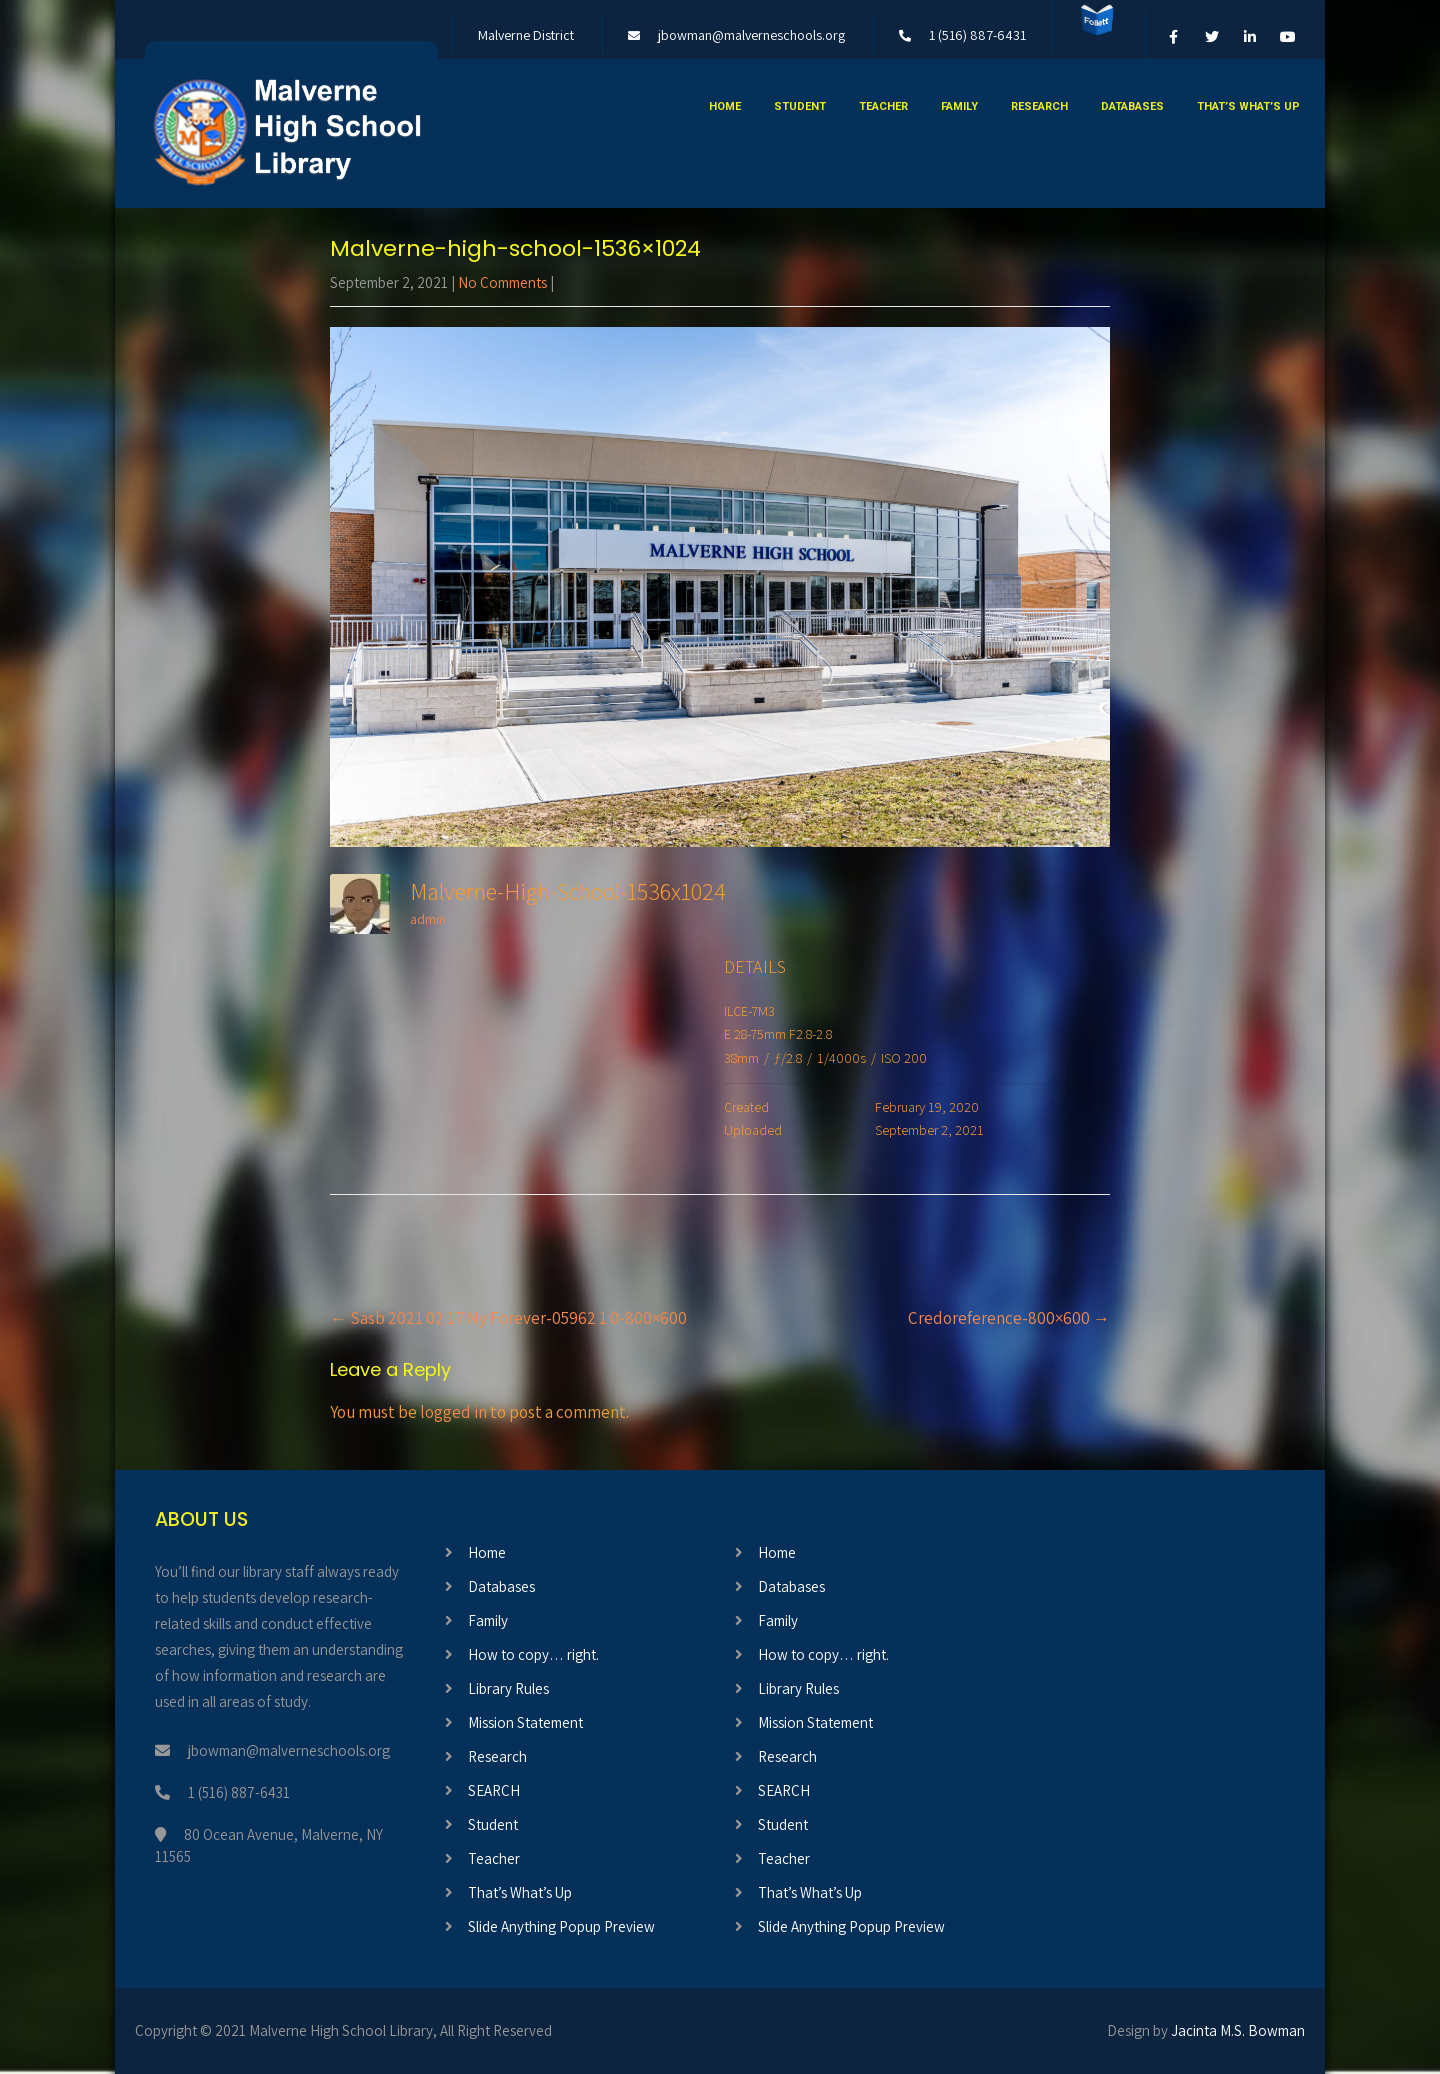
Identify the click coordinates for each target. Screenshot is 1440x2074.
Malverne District (526, 35)
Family (959, 106)
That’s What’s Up (1248, 106)
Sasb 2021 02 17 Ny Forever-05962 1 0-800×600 (508, 1318)
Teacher (883, 106)
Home (725, 106)
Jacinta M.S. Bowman (1238, 2030)
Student (800, 106)
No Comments (502, 282)
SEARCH (494, 1790)
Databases (1132, 106)
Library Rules (508, 1688)
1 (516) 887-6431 (977, 35)
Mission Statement (525, 1722)
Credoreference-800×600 (1009, 1318)
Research (1039, 106)
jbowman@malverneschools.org (751, 35)
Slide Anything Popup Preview (561, 1926)
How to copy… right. (533, 1654)
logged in (453, 1412)
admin (428, 919)
